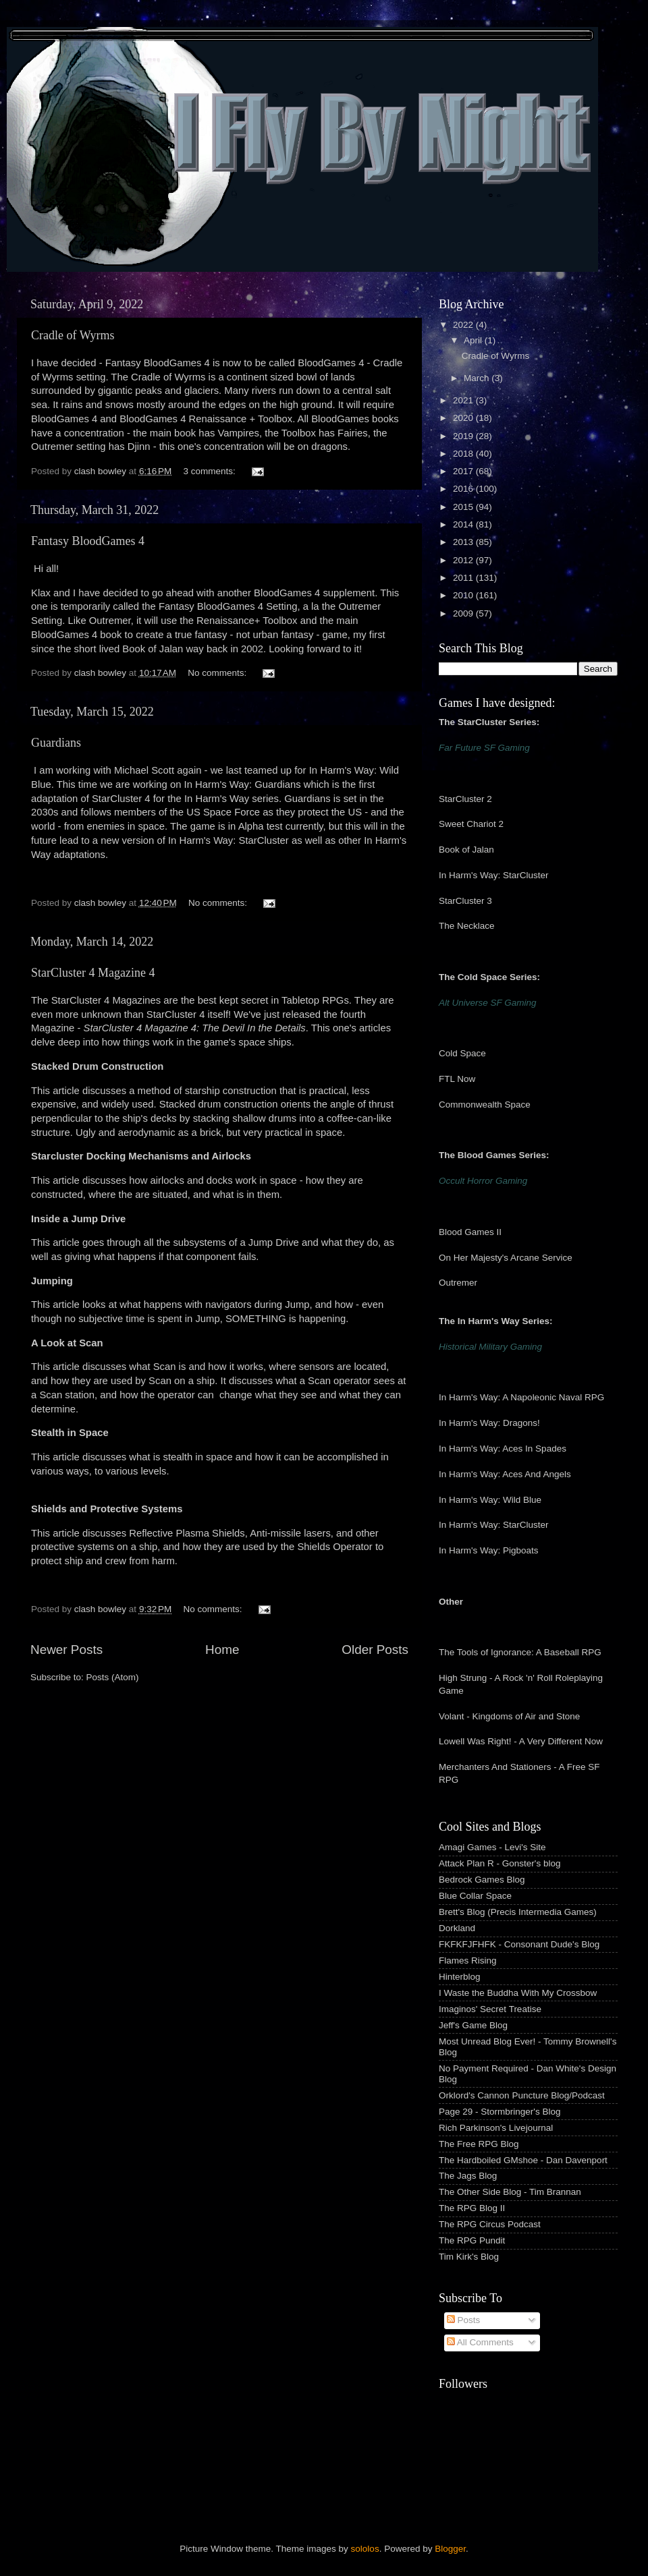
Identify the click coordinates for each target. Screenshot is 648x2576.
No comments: (218, 673)
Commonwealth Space (485, 1104)
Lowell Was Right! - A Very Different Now (521, 1741)
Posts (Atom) (112, 1677)
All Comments (480, 2342)
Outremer (458, 1283)
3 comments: (211, 471)
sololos (365, 2549)
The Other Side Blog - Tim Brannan (510, 2192)
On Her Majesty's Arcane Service (505, 1258)
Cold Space (462, 1053)
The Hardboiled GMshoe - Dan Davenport (523, 2160)
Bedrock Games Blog (482, 1879)
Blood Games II (470, 1232)
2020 (464, 418)
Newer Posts (66, 1649)
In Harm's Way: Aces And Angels (505, 1474)
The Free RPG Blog (479, 2144)
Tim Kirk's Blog (469, 2257)
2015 (464, 507)
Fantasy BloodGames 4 (87, 541)
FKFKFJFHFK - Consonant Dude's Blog (519, 1944)
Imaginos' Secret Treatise (490, 2009)
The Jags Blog (468, 2176)
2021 (464, 400)
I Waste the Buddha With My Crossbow (518, 1993)
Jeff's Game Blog (473, 2025)
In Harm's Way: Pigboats (489, 1550)
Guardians (56, 742)
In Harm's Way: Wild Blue (490, 1500)
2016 (464, 489)
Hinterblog (460, 1977)
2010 (464, 595)
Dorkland (457, 1928)
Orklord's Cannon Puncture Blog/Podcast (522, 2095)
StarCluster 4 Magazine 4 (93, 972)
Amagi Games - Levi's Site (492, 1847)
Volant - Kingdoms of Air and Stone (509, 1716)
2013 (464, 542)
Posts (464, 2320)
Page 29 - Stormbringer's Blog (499, 2112)
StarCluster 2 (465, 799)
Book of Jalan (466, 850)
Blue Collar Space (475, 1896)
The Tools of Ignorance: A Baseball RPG (520, 1652)
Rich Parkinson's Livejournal (496, 2128)
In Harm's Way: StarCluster (494, 875)
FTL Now (457, 1079)
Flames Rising (468, 1960)
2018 (464, 454)
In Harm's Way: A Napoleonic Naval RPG (521, 1397)
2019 (464, 436)
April (474, 340)
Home (222, 1649)
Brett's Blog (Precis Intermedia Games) (518, 1912)
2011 (464, 578)
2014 (464, 524)
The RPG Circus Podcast (490, 2224)
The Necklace (467, 926)
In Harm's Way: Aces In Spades (502, 1448)
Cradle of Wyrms (73, 335)
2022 (464, 325)
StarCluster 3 (465, 901)
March (477, 378)
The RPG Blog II (472, 2208)
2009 (464, 613)
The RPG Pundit (472, 2240)
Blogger (450, 2549)
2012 (464, 560)
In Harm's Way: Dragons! (489, 1423)
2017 (464, 471)
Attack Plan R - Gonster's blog (499, 1863)
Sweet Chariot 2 (471, 824)
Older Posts (375, 1649)
